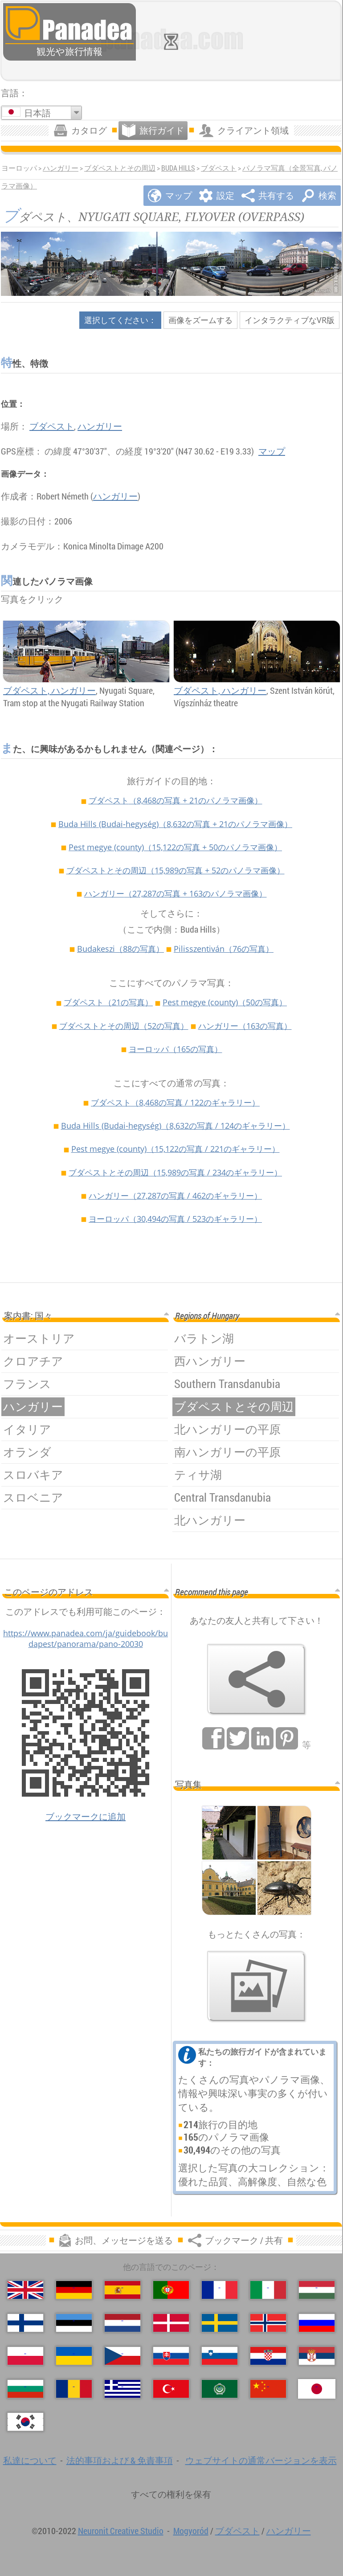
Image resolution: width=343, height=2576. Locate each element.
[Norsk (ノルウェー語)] (268, 2323)
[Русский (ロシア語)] (316, 2323)
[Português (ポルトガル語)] (171, 2290)
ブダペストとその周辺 (119, 168)
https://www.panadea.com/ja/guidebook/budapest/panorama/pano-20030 (85, 1638)
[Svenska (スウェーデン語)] (219, 2323)
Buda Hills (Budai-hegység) (175, 824)
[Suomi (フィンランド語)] (25, 2323)
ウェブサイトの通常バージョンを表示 (261, 2460)
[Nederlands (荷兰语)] (122, 2323)
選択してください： (120, 320)
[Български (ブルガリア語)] (25, 2389)
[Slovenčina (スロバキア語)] (171, 2356)
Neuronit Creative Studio (120, 2531)
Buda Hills (178, 168)
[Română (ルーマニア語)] (74, 2389)
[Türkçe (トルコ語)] (171, 2389)
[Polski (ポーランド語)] (25, 2356)
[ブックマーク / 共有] (257, 1679)
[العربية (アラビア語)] (219, 2389)
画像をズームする (200, 320)
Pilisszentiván (224, 948)
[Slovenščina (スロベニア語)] (219, 2356)
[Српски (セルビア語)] (316, 2356)
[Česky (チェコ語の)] (122, 2356)
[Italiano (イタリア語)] (268, 2290)
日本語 (37, 113)
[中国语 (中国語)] (268, 2389)
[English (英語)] (25, 2290)
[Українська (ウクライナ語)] (74, 2356)
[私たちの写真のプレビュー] (257, 1986)
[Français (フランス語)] (219, 2290)
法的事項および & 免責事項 (119, 2460)
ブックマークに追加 (85, 1816)
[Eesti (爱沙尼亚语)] (74, 2323)
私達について (30, 2460)
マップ (271, 451)
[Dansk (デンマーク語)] (171, 2323)
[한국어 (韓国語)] (25, 2422)
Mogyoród (190, 2531)
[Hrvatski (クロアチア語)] (268, 2356)
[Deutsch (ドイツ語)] (74, 2290)
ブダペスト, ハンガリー (49, 690)
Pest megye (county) (175, 847)
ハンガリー (60, 168)
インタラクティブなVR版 (290, 320)
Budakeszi (120, 948)
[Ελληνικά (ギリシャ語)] (122, 2389)
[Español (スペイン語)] (122, 2290)
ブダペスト (219, 168)
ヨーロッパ (175, 1049)
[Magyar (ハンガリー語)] (316, 2290)
